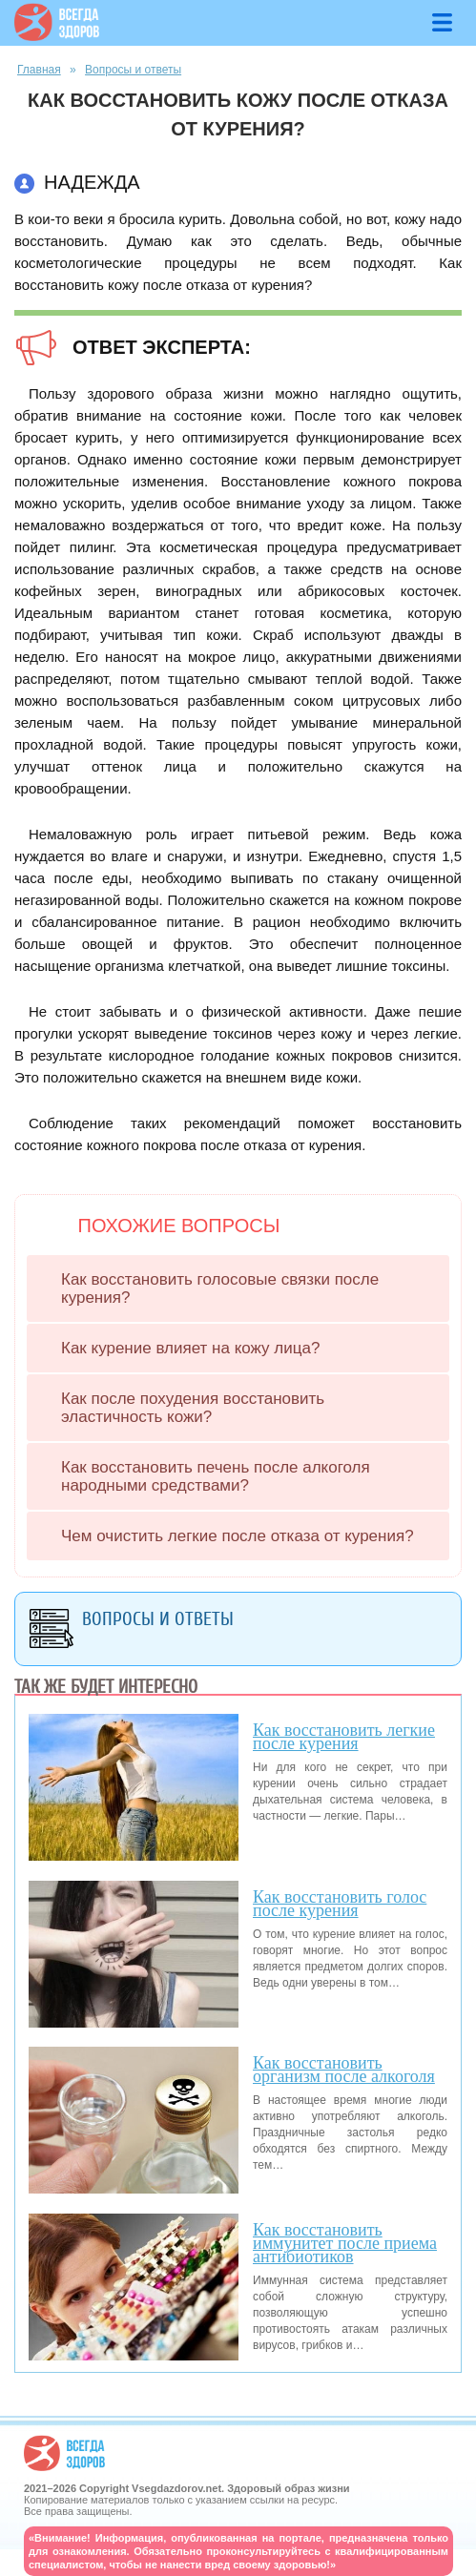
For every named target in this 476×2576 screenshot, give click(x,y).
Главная (39, 69)
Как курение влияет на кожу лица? (190, 1348)
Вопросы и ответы (133, 69)
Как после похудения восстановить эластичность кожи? (192, 1408)
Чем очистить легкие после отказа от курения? (237, 1536)
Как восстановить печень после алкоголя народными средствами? (215, 1476)
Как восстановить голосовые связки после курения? (220, 1288)
